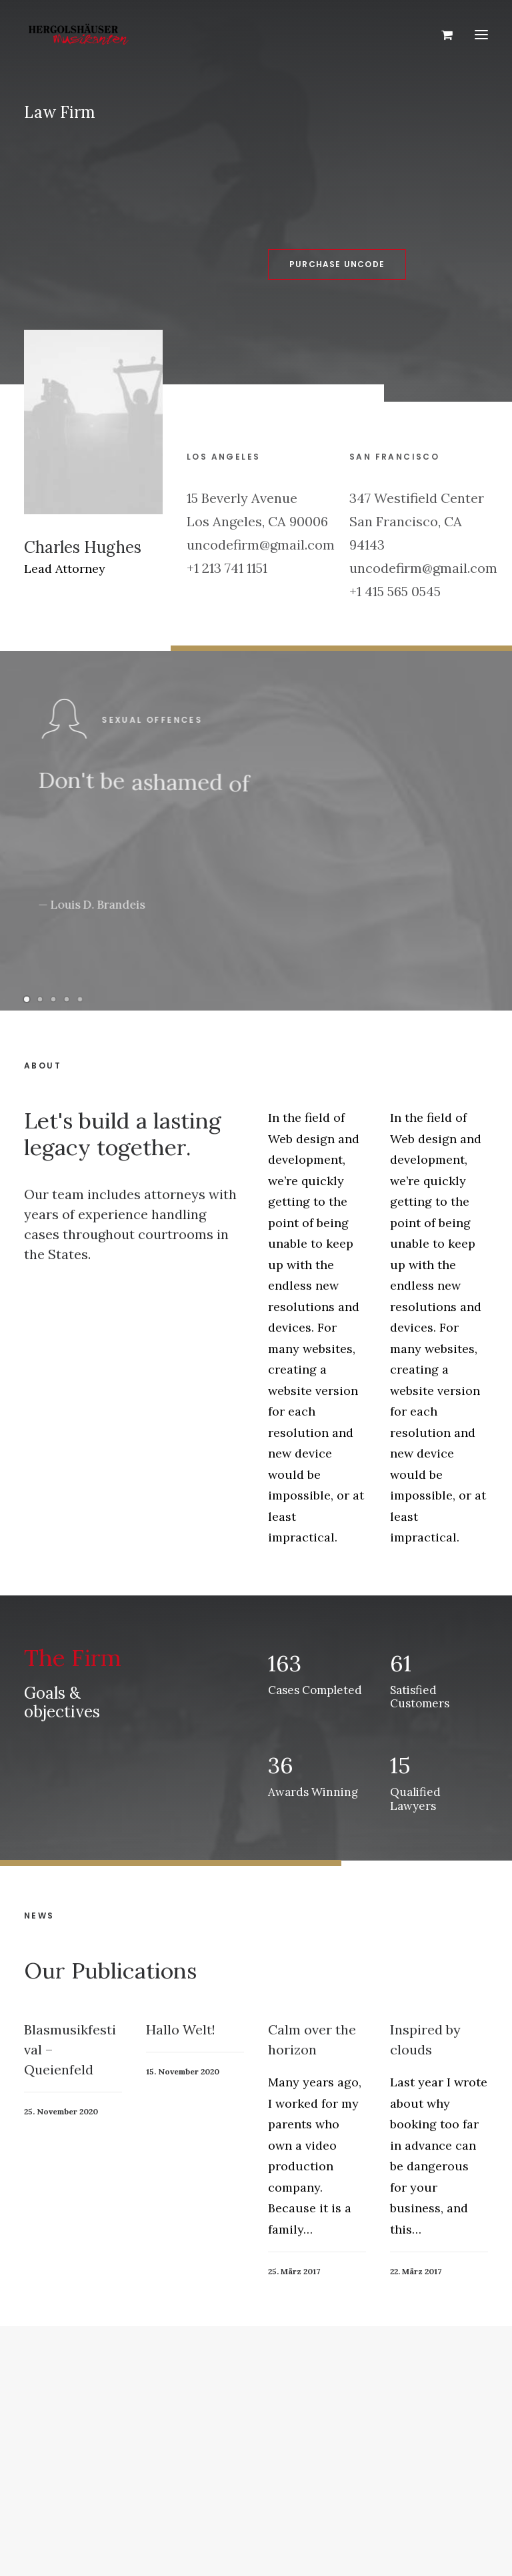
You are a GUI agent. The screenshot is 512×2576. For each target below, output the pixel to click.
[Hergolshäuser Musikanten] (80, 34)
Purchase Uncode (290, 264)
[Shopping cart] (441, 35)
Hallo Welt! (180, 2076)
